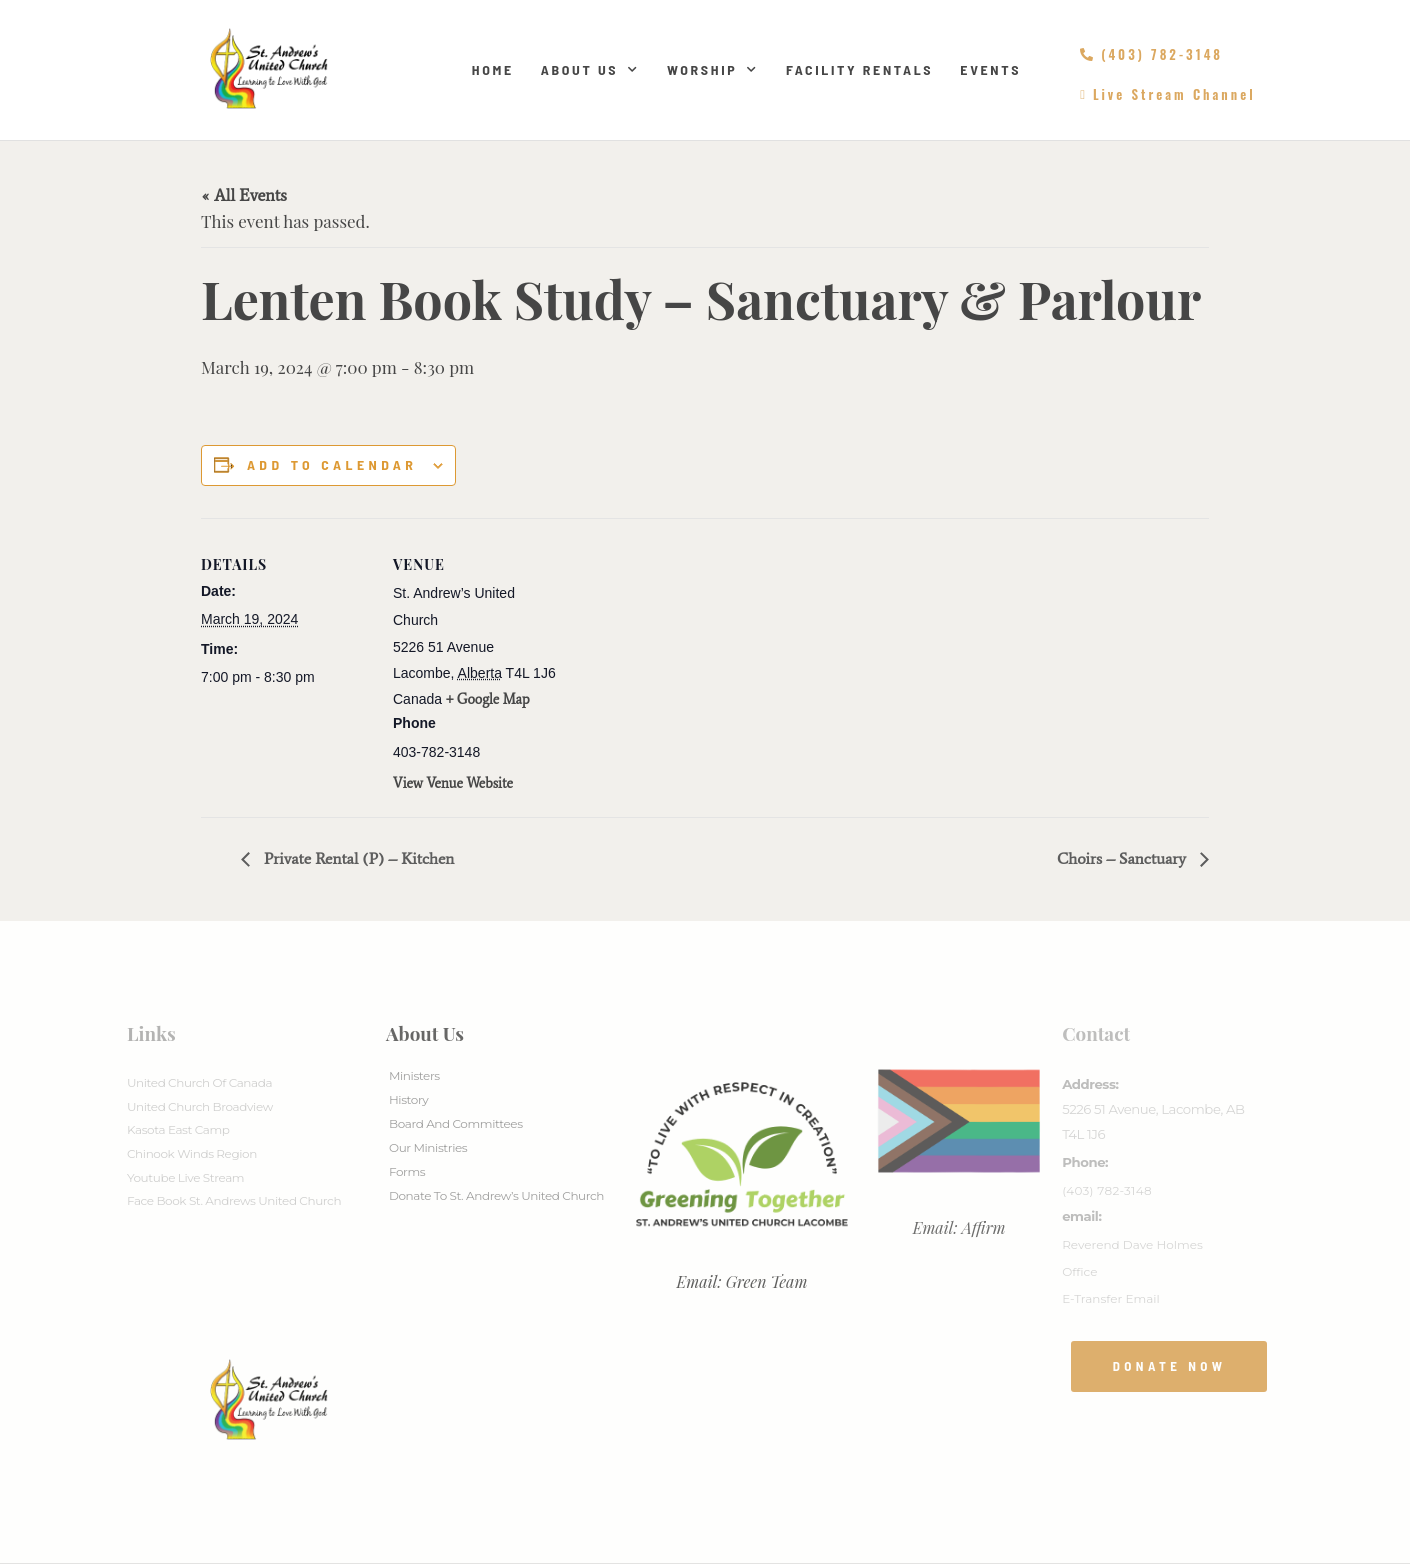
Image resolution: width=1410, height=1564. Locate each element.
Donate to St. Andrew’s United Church (496, 1195)
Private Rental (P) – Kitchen (357, 858)
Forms (407, 1171)
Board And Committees (456, 1123)
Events (990, 69)
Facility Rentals (859, 69)
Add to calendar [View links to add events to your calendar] (332, 465)
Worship (713, 70)
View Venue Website (453, 783)
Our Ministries (428, 1147)
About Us (590, 70)
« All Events (244, 195)
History (408, 1099)
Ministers (414, 1075)
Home (493, 69)
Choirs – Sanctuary (1123, 858)
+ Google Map (488, 699)
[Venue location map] (690, 656)
